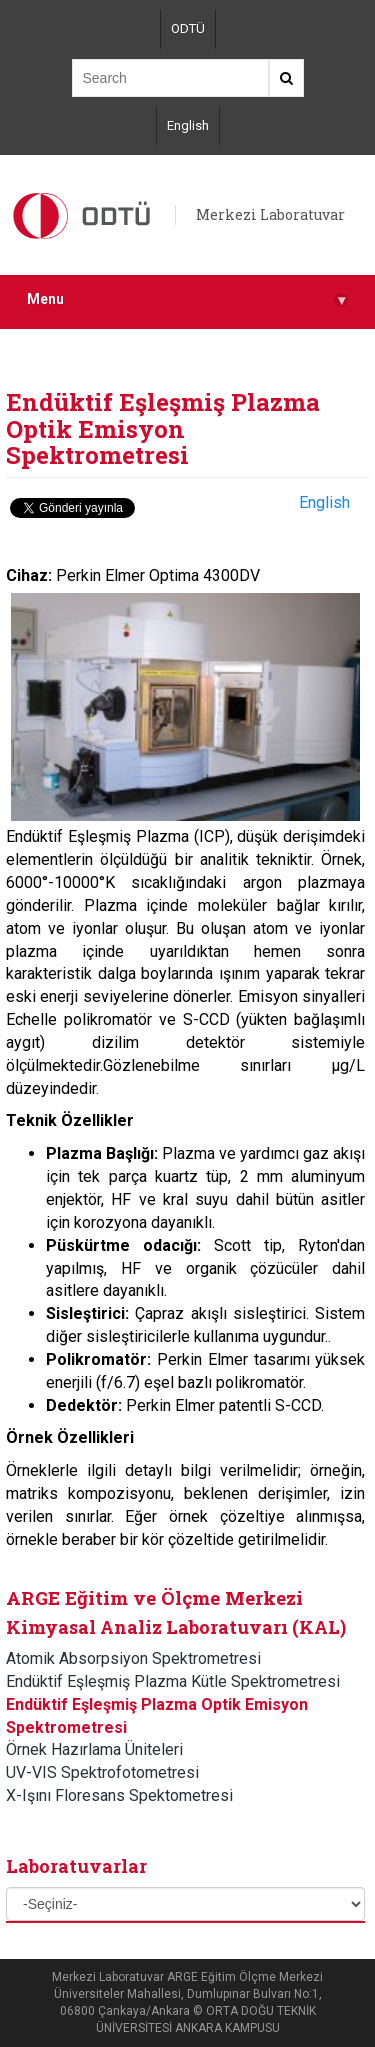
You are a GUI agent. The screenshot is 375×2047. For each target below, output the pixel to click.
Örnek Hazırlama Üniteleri (94, 1749)
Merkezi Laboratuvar (270, 214)
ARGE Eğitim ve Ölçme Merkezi (154, 1597)
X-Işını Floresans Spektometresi (119, 1795)
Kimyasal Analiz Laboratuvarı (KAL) (176, 1627)
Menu (187, 299)
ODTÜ (188, 28)
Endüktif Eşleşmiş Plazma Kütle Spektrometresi (173, 1681)
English (188, 125)
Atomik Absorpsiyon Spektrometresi (133, 1658)
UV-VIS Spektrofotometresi (102, 1772)
